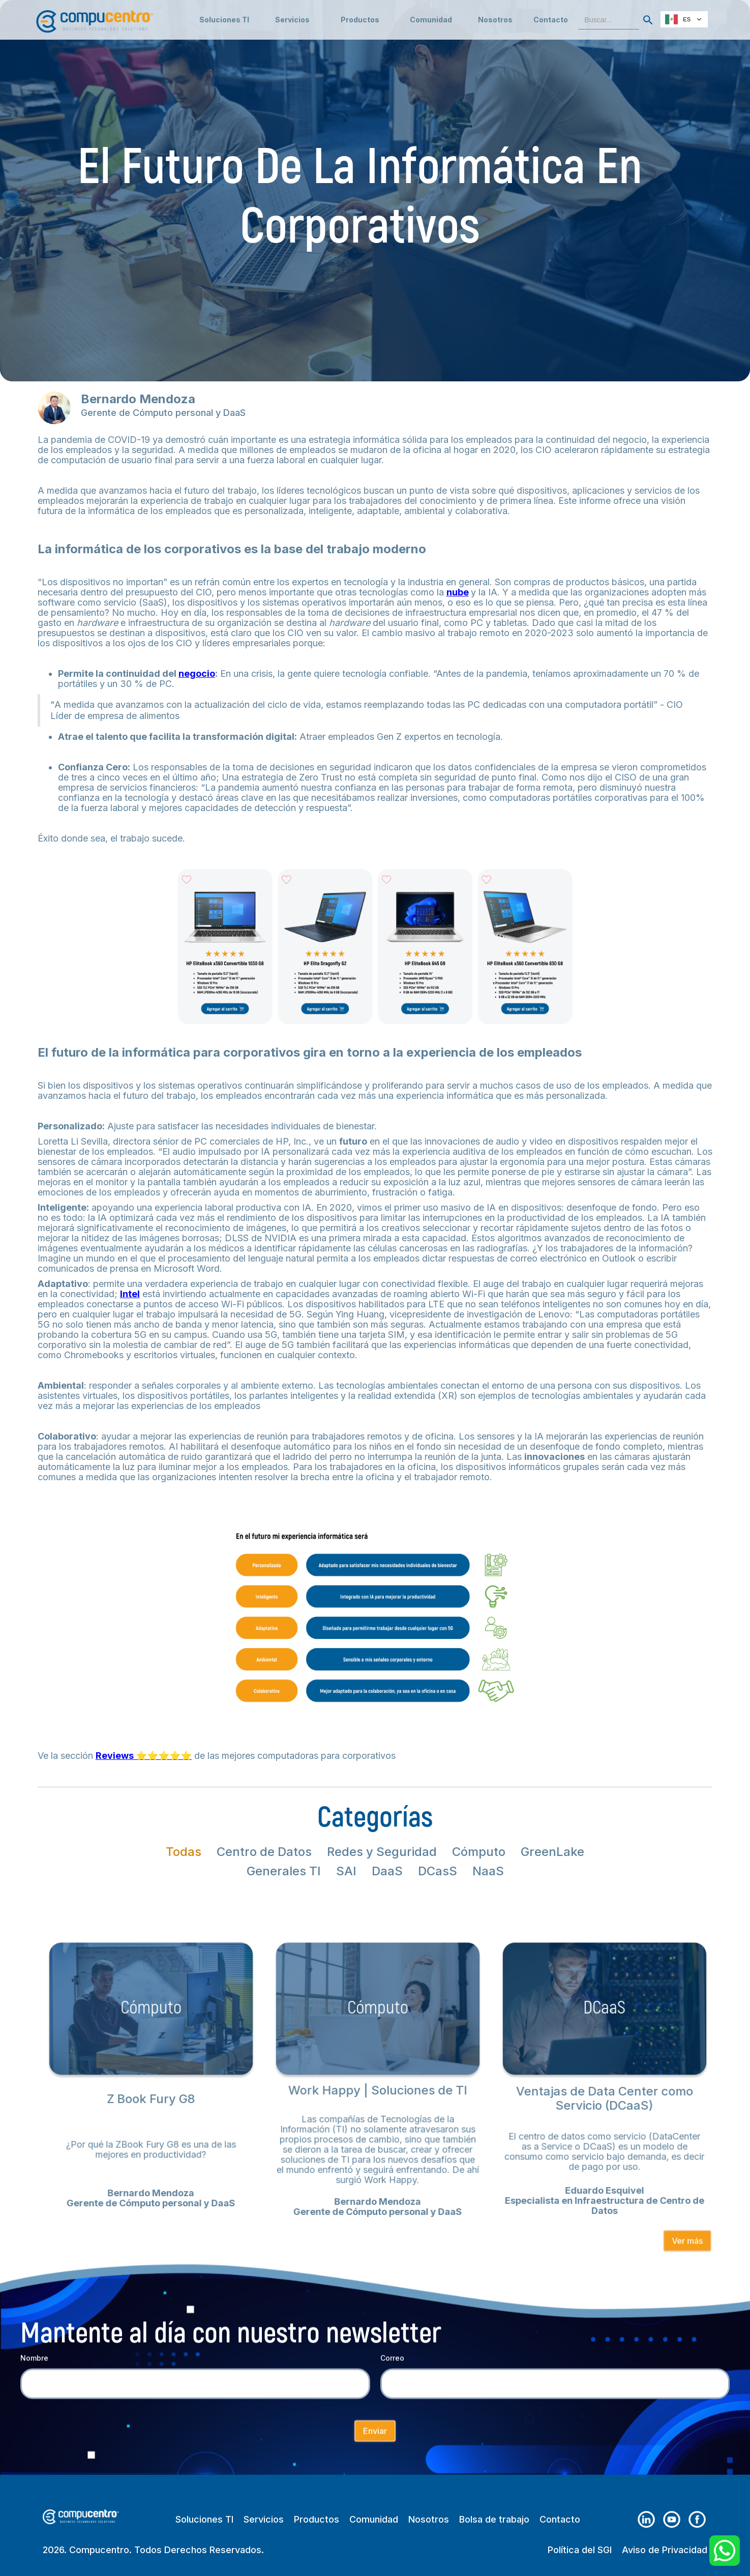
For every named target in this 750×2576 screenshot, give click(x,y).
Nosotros (495, 19)
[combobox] (684, 19)
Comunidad (373, 2519)
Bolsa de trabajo (494, 2519)
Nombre (34, 2367)
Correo (392, 2367)
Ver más (671, 2233)
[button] (292, 20)
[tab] (183, 1852)
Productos (316, 2519)
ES (678, 19)
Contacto (550, 19)
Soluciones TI (224, 19)
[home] (94, 16)
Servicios (264, 2519)
